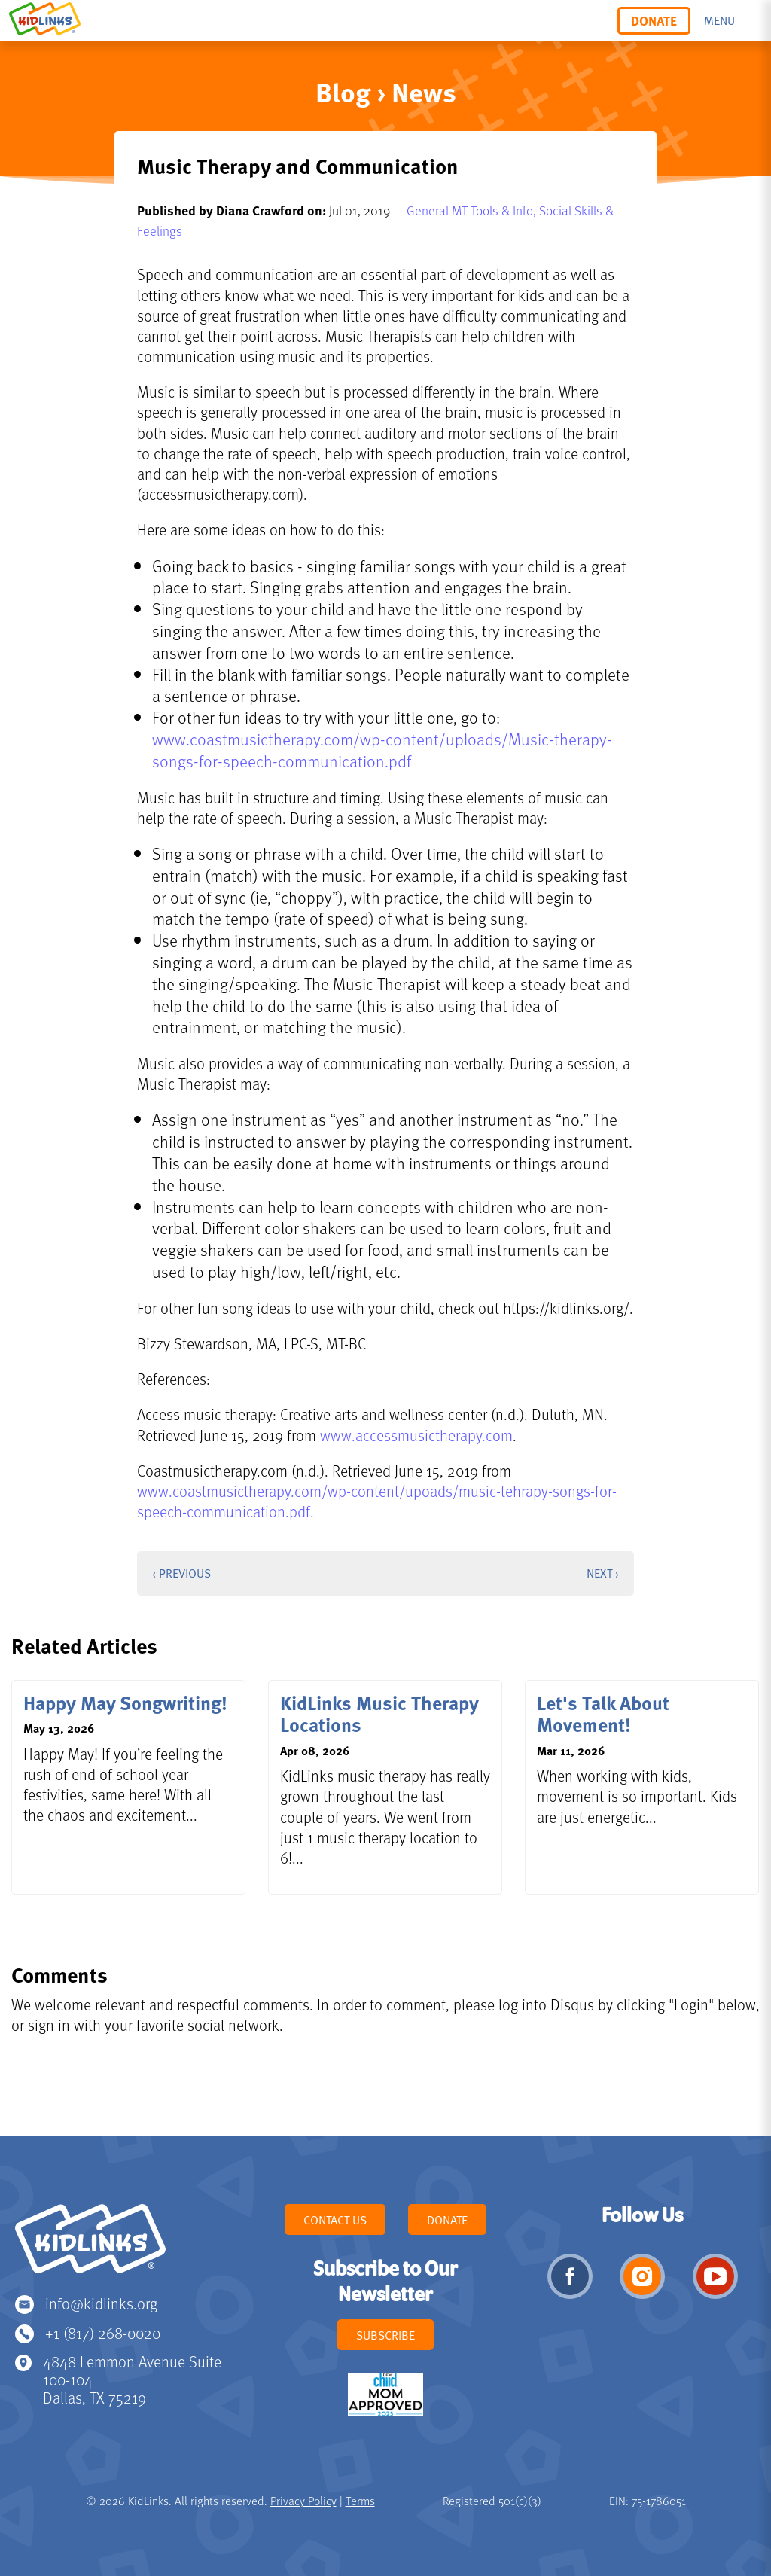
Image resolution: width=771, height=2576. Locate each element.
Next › (603, 1573)
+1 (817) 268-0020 (102, 2332)
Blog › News (385, 91)
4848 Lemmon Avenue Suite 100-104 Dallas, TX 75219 (132, 2379)
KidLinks (90, 2245)
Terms (360, 2501)
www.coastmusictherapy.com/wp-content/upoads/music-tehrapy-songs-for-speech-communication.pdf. (377, 1501)
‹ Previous (181, 1573)
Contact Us (335, 2220)
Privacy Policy (303, 2501)
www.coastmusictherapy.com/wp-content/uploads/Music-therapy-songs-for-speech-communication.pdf (382, 749)
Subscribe (385, 2335)
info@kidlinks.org (101, 2303)
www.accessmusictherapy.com (416, 1435)
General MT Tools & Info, (473, 210)
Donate (654, 20)
